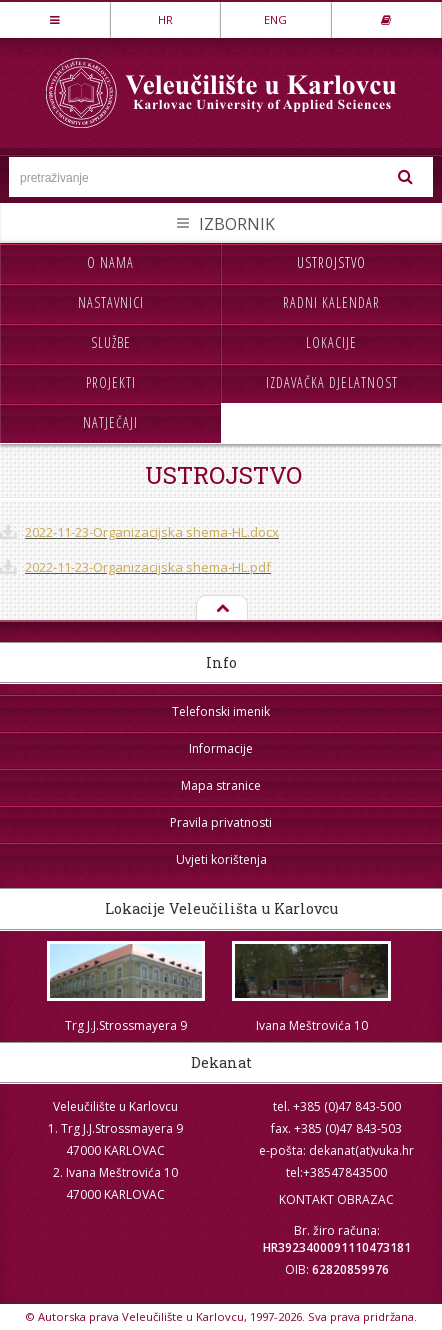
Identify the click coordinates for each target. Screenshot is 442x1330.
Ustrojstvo (331, 262)
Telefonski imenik (221, 711)
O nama (110, 262)
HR (165, 19)
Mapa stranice (221, 785)
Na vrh (221, 609)
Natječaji (110, 422)
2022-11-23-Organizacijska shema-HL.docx (152, 532)
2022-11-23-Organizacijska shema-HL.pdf (148, 567)
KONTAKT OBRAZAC (336, 1199)
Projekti (111, 382)
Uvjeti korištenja (221, 859)
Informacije (221, 748)
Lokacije (331, 342)
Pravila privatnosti (221, 822)
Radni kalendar (331, 302)
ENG (275, 19)
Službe (111, 342)
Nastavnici (111, 302)
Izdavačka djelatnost (332, 382)
